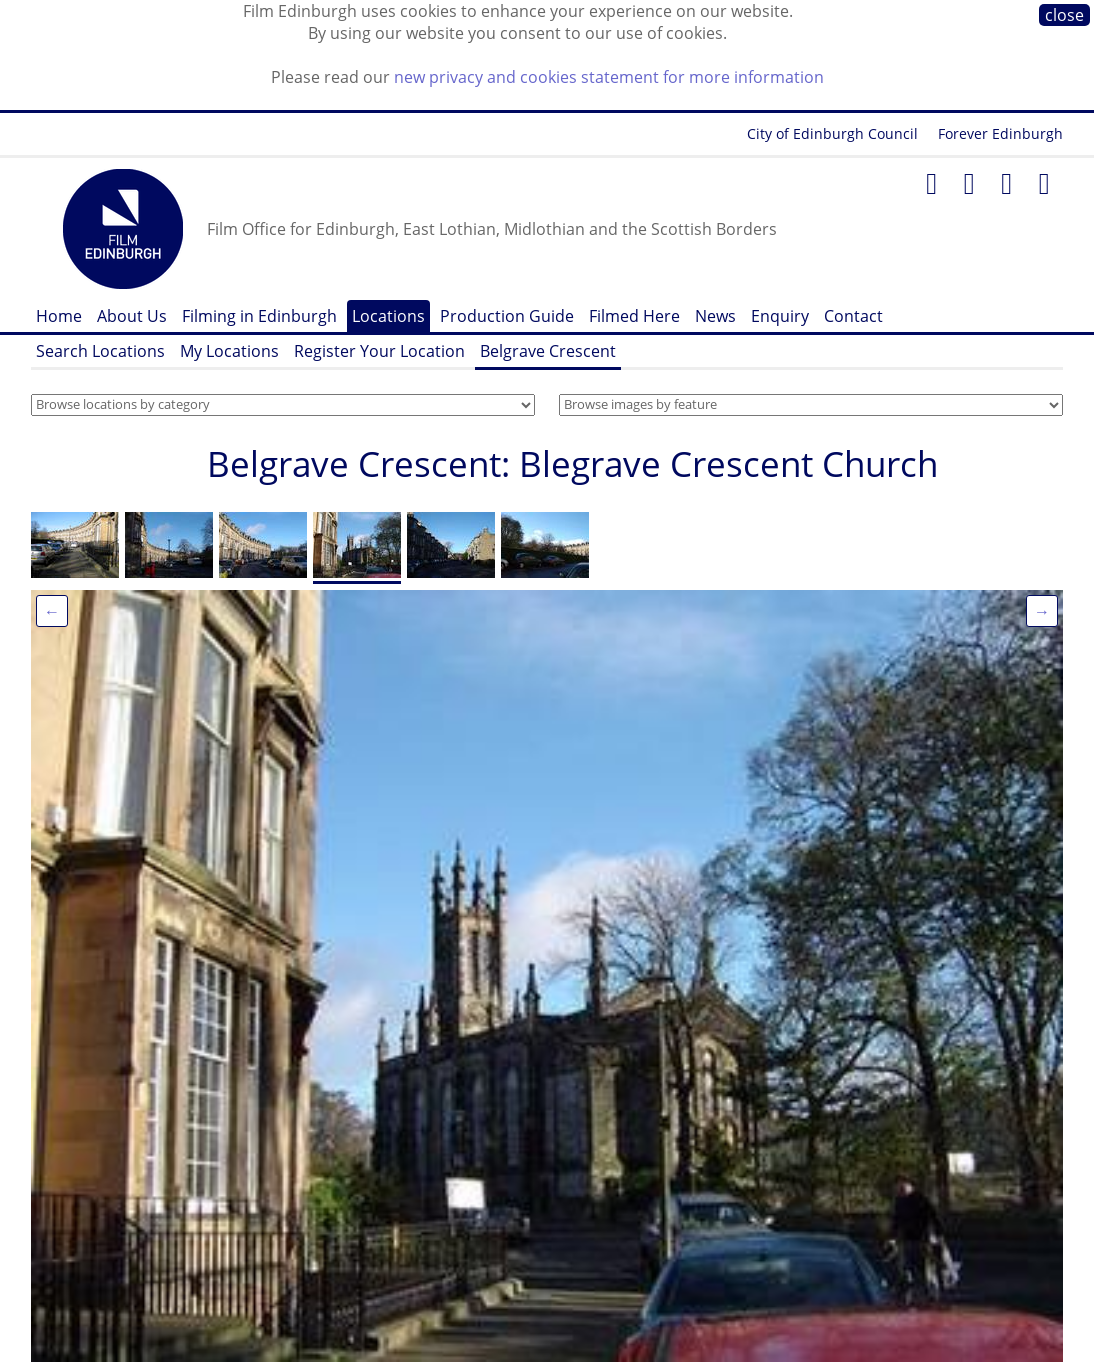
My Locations (229, 351)
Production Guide (507, 316)
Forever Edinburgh (1000, 133)
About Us (132, 316)
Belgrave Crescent (548, 351)
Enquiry (780, 316)
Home (59, 316)
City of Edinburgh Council (832, 133)
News (715, 316)
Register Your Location (379, 351)
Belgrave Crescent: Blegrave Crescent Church (572, 463)
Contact (853, 316)
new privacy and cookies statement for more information (609, 77)
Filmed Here (634, 316)
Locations (388, 316)
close (1064, 15)
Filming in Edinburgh (259, 316)
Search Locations (100, 351)
